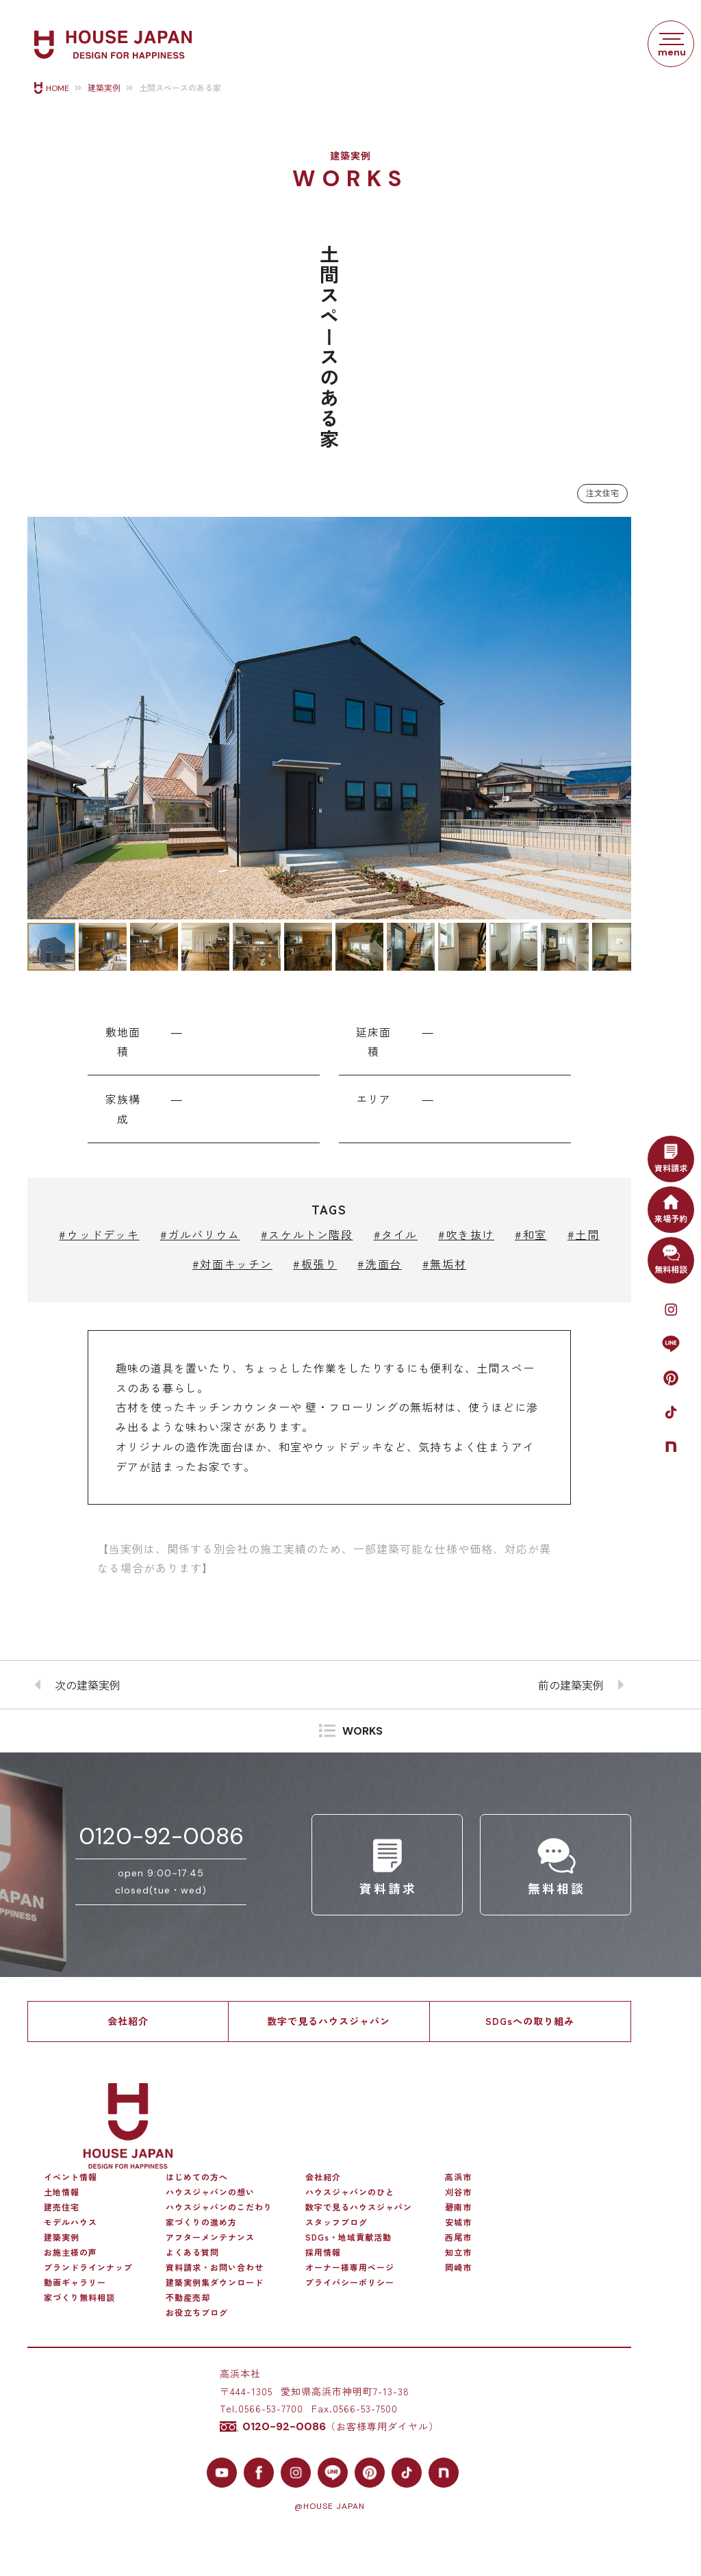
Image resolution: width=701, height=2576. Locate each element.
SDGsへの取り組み (529, 2021)
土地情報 (61, 2191)
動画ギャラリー (75, 2282)
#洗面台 (379, 1263)
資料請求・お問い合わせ (215, 2267)
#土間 (584, 1234)
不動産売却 (188, 2297)
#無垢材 (444, 1263)
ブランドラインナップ (88, 2267)
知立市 (458, 2252)
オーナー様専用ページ (349, 2267)
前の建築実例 (571, 1684)
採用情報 (323, 2252)
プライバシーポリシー (349, 2282)
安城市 (458, 2222)
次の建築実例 (87, 1684)
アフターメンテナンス (210, 2237)
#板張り (315, 1263)
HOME (57, 88)
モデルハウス (70, 2222)
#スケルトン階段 (307, 1234)
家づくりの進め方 (201, 2222)
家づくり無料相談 (79, 2297)
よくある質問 (192, 2252)
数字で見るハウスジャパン (328, 2021)
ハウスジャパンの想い (210, 2191)
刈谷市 (458, 2191)
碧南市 (458, 2207)
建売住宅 (61, 2207)
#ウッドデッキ (99, 1234)
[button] (40, 718)
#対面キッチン (232, 1263)
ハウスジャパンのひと (349, 2191)
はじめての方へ (197, 2176)
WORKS (362, 1731)
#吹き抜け (466, 1234)
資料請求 (670, 1157)
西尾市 (458, 2237)
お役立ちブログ (197, 2312)
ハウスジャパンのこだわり (219, 2207)
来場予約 (670, 1207)
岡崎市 (458, 2267)
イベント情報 (70, 2176)
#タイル (396, 1234)
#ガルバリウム (200, 1234)
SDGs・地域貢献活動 (348, 2237)
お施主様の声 (70, 2252)
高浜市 (458, 2176)
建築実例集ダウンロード (215, 2282)
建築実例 (104, 88)
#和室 (531, 1234)
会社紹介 (128, 2021)
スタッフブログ (336, 2222)
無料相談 (670, 1258)
